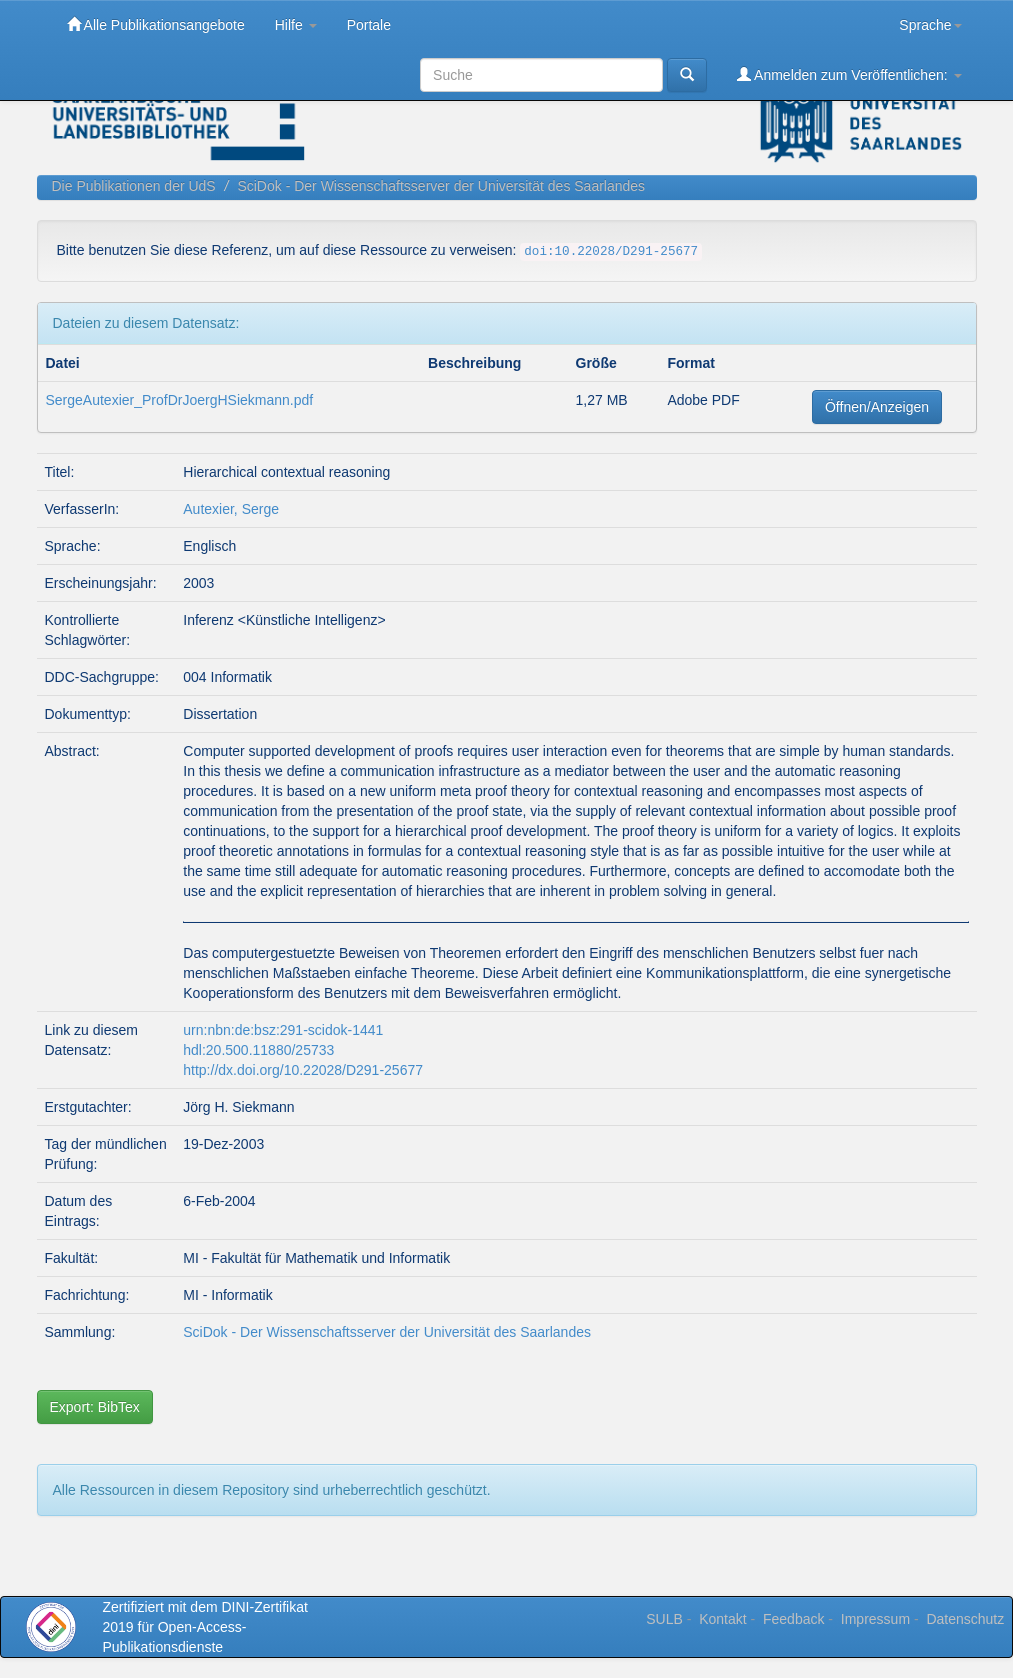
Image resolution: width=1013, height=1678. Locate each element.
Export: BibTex (95, 1407)
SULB (664, 1619)
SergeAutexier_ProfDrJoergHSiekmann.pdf (180, 400)
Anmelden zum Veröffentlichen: (849, 74)
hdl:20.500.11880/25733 (258, 1050)
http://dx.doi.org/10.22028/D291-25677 (303, 1070)
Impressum (875, 1619)
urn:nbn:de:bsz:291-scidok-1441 (283, 1030)
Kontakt (722, 1619)
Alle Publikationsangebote (156, 24)
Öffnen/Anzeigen (877, 407)
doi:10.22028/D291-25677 (611, 252)
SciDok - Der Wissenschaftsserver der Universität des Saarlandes (441, 186)
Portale (369, 25)
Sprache (930, 25)
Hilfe (296, 25)
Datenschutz (965, 1619)
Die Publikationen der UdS (134, 186)
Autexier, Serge (231, 509)
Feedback (793, 1619)
